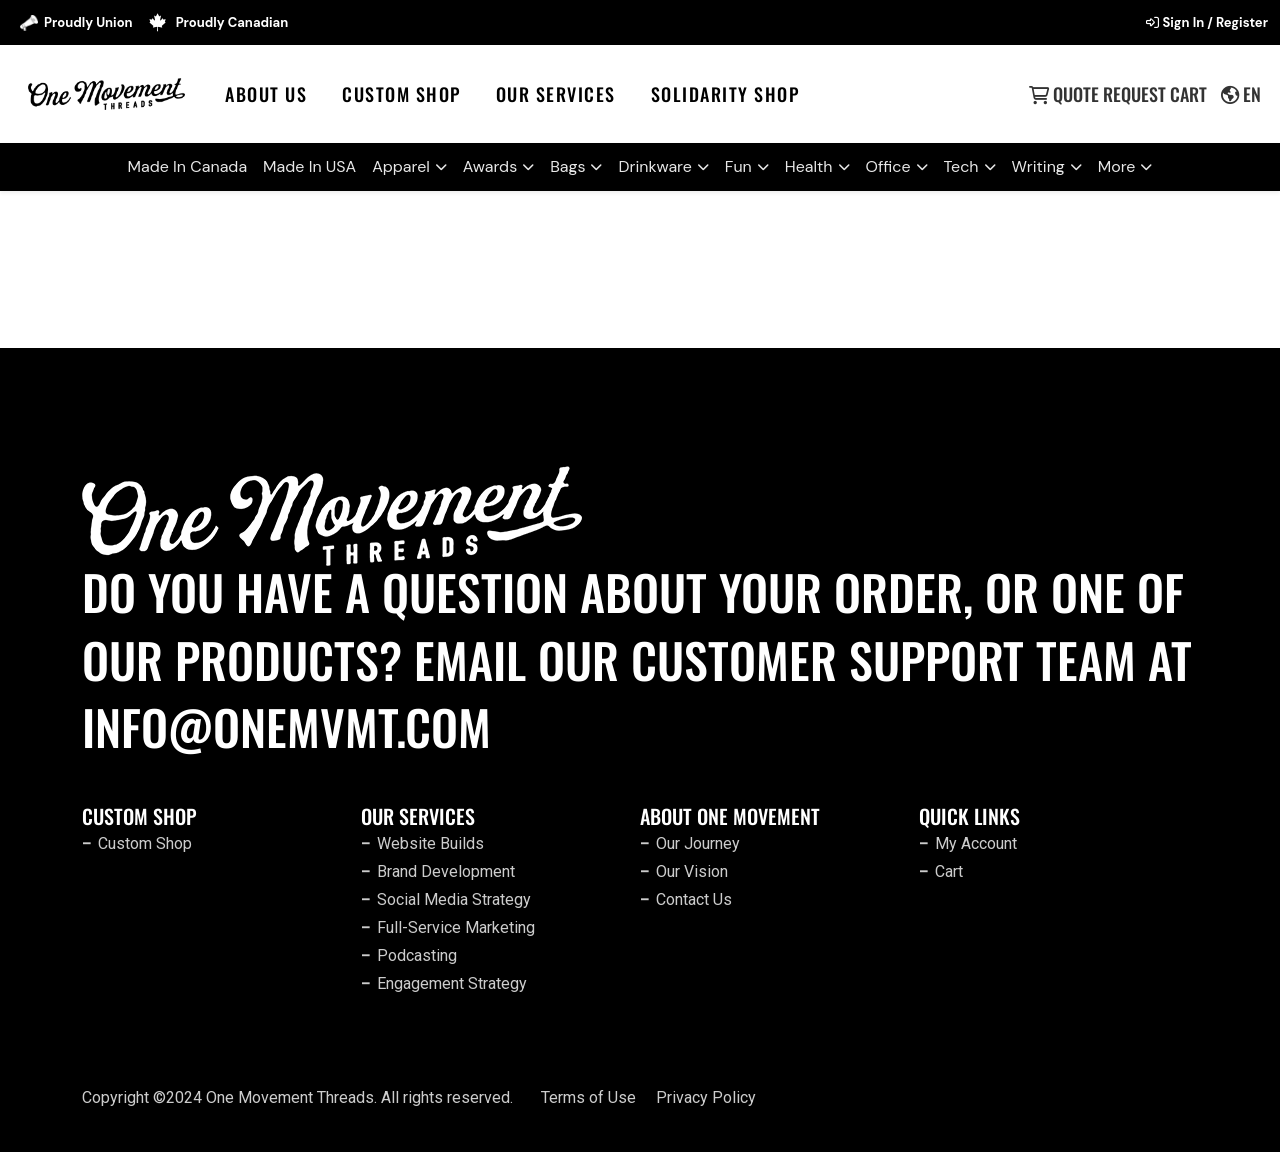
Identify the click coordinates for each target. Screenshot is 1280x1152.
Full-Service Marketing (456, 927)
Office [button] (888, 166)
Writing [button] (1038, 166)
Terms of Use (588, 1097)
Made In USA (309, 166)
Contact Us (694, 899)
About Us (266, 94)
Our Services (556, 94)
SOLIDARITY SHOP (725, 94)
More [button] (1117, 166)
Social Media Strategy (454, 899)
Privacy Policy (706, 1097)
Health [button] (809, 166)
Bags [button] (567, 166)
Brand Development (446, 871)
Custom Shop (401, 94)
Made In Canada (188, 166)
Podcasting (417, 955)
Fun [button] (738, 166)
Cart (949, 871)
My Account (976, 843)
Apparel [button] (401, 166)
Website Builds (430, 843)
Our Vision (692, 871)
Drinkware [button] (654, 166)
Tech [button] (961, 166)
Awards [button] (490, 166)
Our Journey (698, 843)
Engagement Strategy (452, 983)
